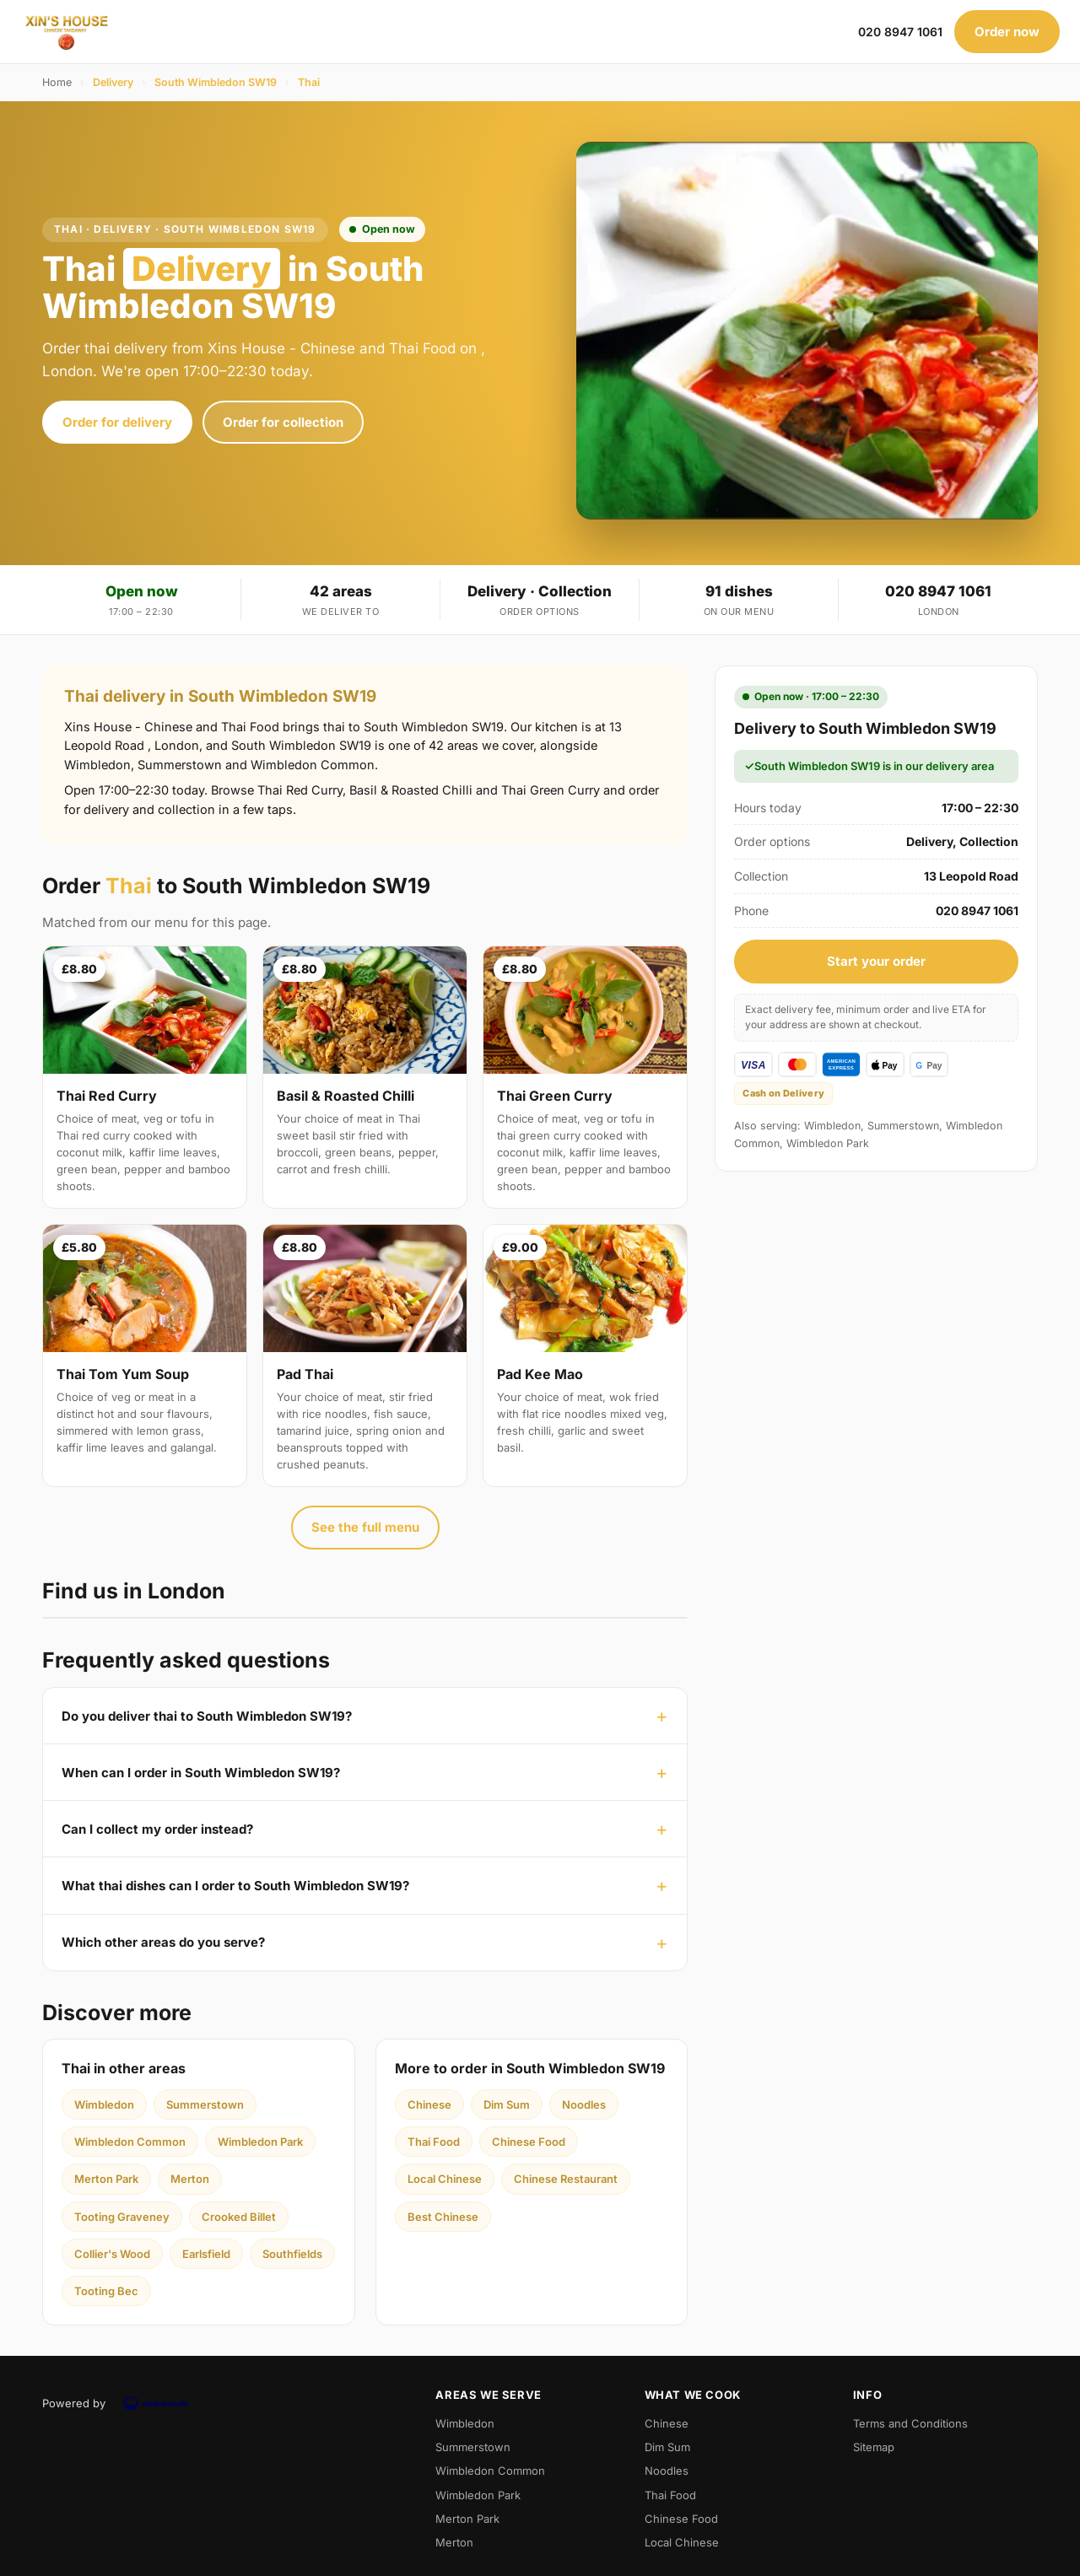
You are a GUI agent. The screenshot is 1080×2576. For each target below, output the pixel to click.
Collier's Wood (112, 2254)
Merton (189, 2178)
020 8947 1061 (900, 31)
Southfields (292, 2254)
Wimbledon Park (260, 2141)
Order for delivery (117, 422)
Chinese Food (528, 2141)
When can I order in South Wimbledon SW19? (201, 1773)
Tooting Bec (106, 2291)
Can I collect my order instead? (157, 1829)
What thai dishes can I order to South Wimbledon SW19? (235, 1886)
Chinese (429, 2104)
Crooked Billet (239, 2216)
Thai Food (434, 2141)
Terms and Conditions (910, 2423)
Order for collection (283, 422)
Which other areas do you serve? (163, 1942)
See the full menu (365, 1527)
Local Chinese (445, 2178)
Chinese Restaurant (566, 2178)
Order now (1007, 32)
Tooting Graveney (122, 2216)
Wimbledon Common (130, 2141)
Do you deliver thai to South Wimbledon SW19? (207, 1716)
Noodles (584, 2104)
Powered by (121, 2403)
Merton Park (106, 2178)
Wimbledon (104, 2104)
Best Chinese (443, 2216)
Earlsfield (206, 2254)
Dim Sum (506, 2104)
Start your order (876, 961)
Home (57, 82)
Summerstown (205, 2104)
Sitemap (873, 2447)
